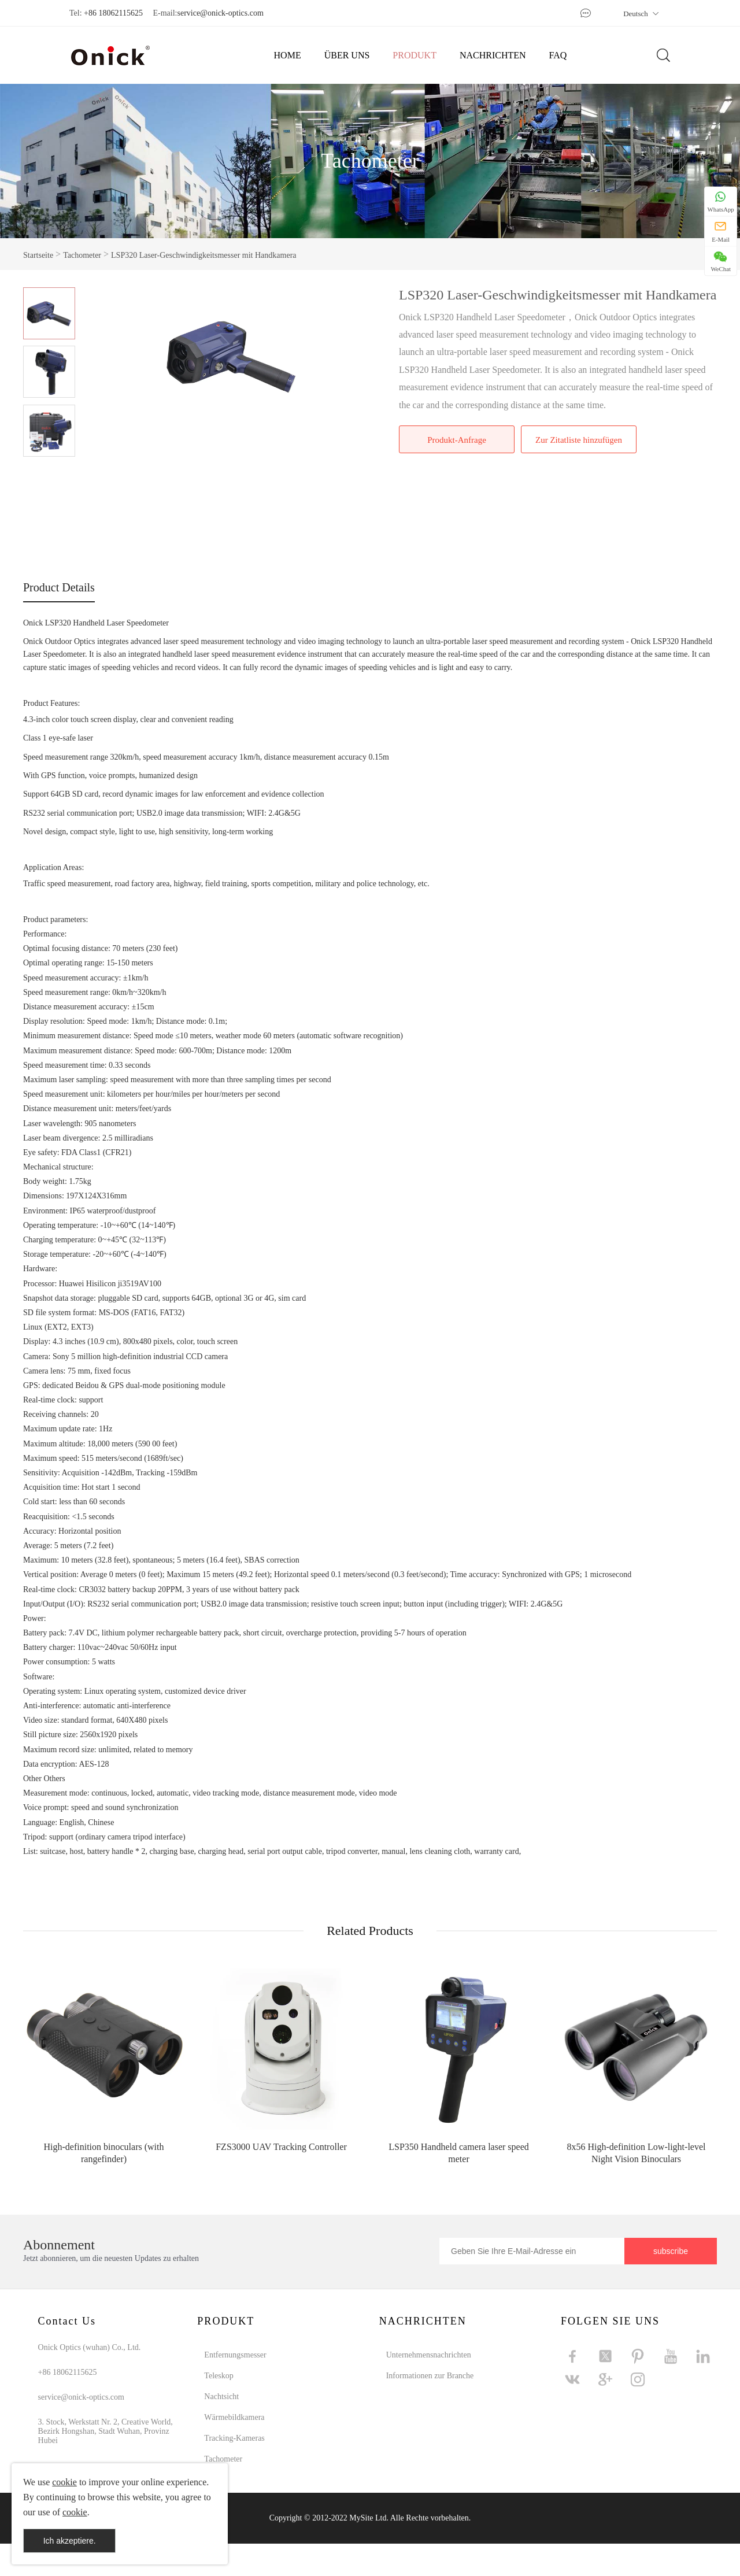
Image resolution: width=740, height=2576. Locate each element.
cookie (64, 2482)
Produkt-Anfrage (456, 440)
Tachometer (370, 160)
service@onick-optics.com (220, 13)
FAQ (558, 55)
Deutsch (641, 13)
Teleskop (218, 2375)
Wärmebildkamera (234, 2417)
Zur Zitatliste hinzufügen (578, 440)
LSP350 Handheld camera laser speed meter (458, 2153)
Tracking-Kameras (234, 2438)
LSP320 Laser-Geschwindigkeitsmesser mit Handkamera (203, 254)
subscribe (670, 2251)
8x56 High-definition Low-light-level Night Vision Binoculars (636, 2153)
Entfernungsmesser (235, 2355)
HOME (287, 55)
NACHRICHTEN (493, 55)
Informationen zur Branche (430, 2375)
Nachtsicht (221, 2396)
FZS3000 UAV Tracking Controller (281, 2147)
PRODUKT (414, 55)
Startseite (38, 254)
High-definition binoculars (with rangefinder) (104, 2153)
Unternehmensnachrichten (428, 2355)
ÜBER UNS (347, 55)
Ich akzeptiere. (69, 2540)
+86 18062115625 (113, 13)
